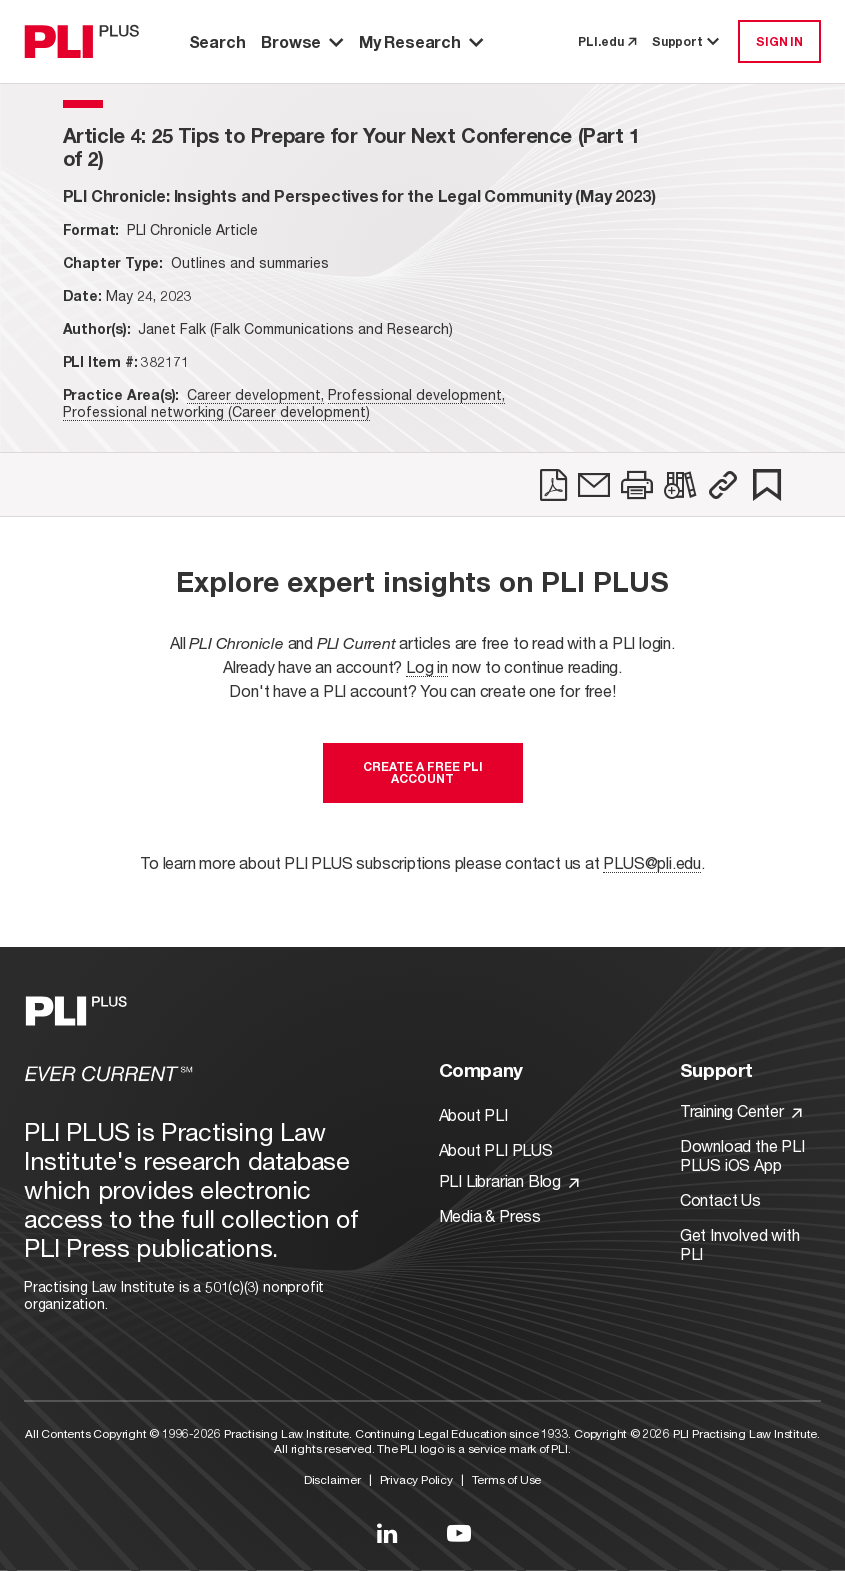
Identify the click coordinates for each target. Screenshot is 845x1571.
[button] (723, 485)
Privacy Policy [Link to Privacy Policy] (416, 1479)
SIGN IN (779, 41)
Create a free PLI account (423, 772)
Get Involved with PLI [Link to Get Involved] (740, 1244)
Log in (427, 666)
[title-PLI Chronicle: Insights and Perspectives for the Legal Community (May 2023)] (359, 195)
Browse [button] (302, 41)
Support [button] (687, 41)
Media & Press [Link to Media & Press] (490, 1215)
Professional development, (416, 394)
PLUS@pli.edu (652, 862)
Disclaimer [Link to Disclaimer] (332, 1479)
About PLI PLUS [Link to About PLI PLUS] (496, 1149)
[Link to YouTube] (459, 1533)
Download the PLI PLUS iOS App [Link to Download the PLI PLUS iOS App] (742, 1155)
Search (217, 41)
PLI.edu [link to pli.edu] (607, 41)
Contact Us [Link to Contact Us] (720, 1199)
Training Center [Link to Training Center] (741, 1110)
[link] (553, 485)
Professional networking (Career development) (216, 411)
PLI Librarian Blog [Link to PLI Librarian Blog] (509, 1180)
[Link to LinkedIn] (387, 1533)
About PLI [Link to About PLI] (473, 1114)
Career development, (255, 394)
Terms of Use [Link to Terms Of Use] (507, 1479)
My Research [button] (421, 41)
